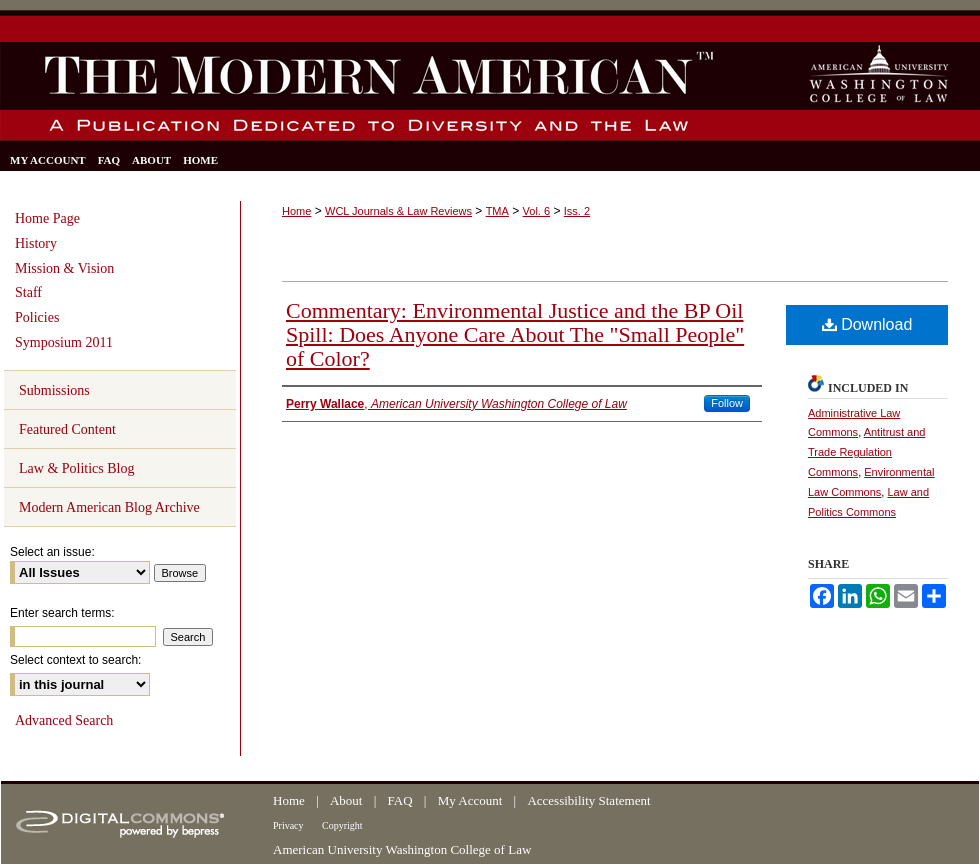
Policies (37, 317)
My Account (472, 800)
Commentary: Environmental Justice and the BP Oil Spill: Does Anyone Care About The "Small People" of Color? (515, 334)
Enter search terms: (62, 613)
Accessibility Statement (588, 800)
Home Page (47, 218)
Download (867, 324)
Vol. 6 (537, 211)
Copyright (342, 825)
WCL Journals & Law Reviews (398, 211)
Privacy (289, 825)
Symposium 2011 (64, 342)
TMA (497, 211)
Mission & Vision (64, 268)
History (36, 243)
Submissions (54, 390)
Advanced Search (64, 720)
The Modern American (362, 91)
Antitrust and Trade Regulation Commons (866, 452)
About (348, 800)
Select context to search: (75, 660)
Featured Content (67, 429)
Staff (28, 292)
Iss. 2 (577, 211)
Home (296, 211)
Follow (727, 403)
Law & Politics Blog (77, 468)
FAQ (402, 800)
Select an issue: (52, 552)
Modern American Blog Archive (109, 507)
